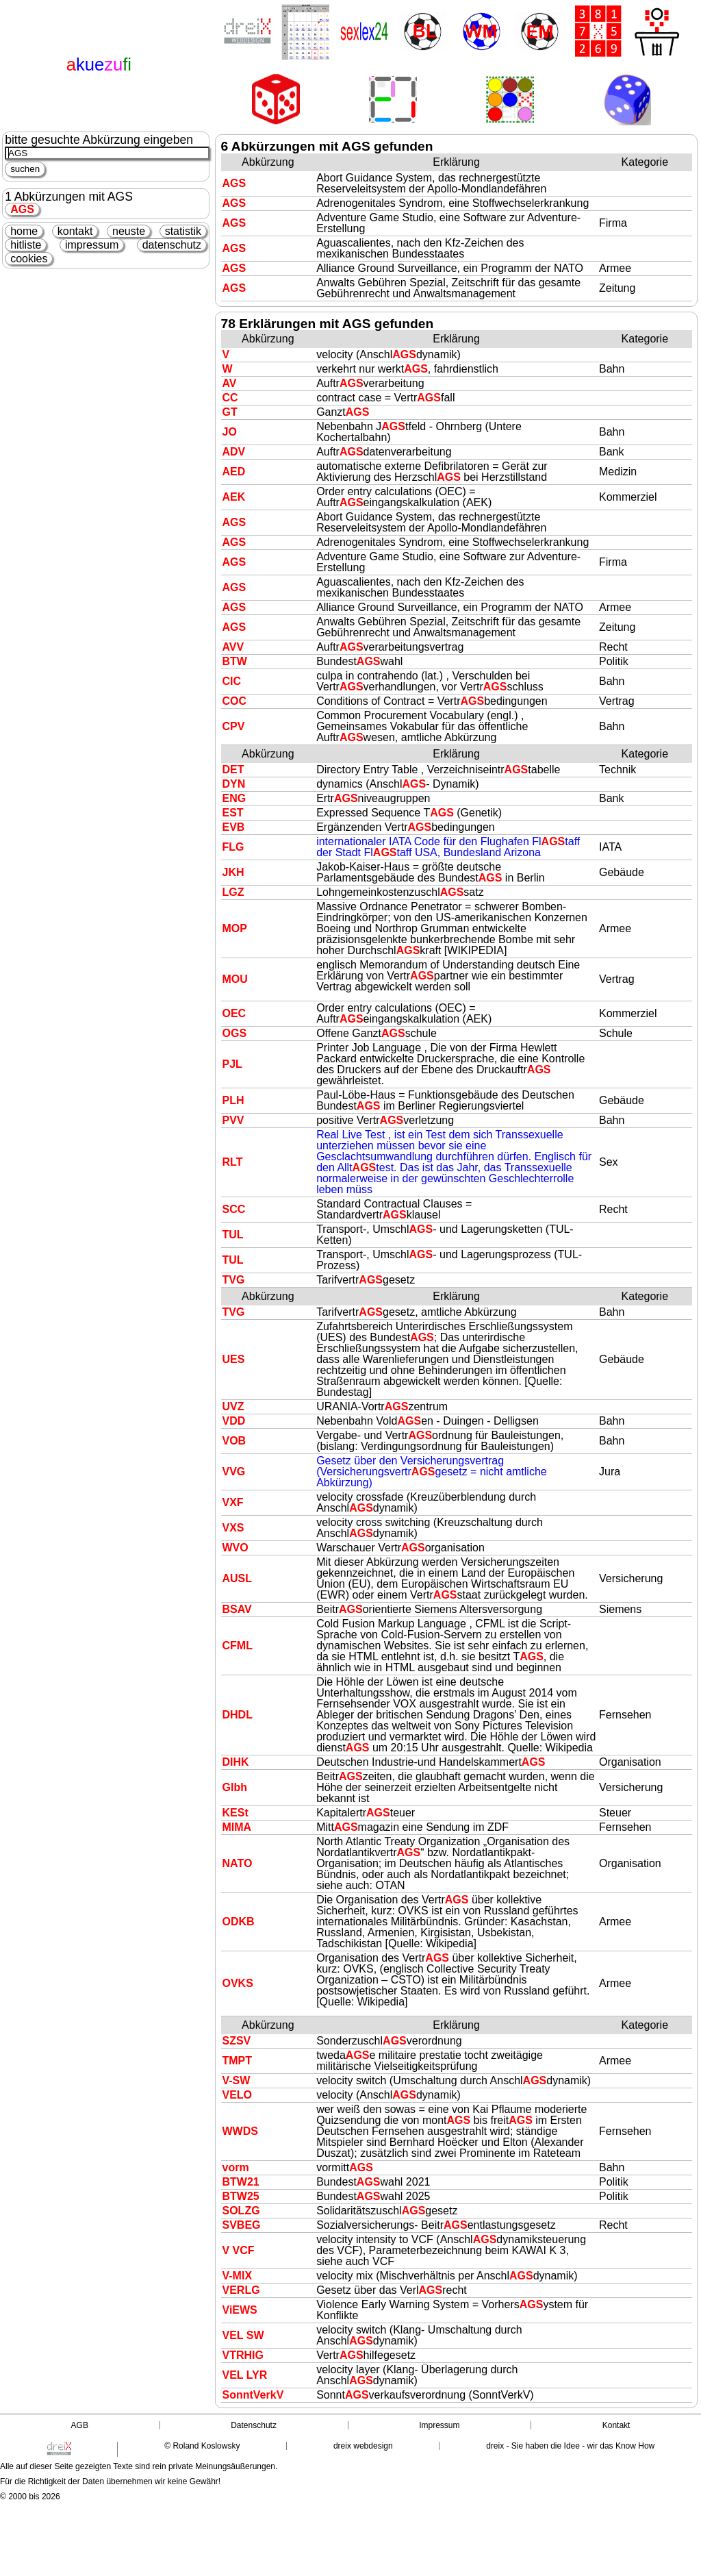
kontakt (75, 231)
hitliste (25, 245)
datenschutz (171, 245)
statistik (183, 231)
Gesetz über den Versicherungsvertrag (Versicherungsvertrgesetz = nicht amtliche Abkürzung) (431, 1471)
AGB (79, 2425)
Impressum (439, 2425)
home (24, 231)
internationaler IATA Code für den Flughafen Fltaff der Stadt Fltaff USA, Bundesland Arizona (448, 847)
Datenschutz (254, 2425)
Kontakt (616, 2425)
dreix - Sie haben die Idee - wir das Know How (570, 2446)
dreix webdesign (363, 2446)
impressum (91, 245)
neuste (128, 231)
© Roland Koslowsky (202, 2446)
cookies (28, 258)
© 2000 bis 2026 (30, 2496)
